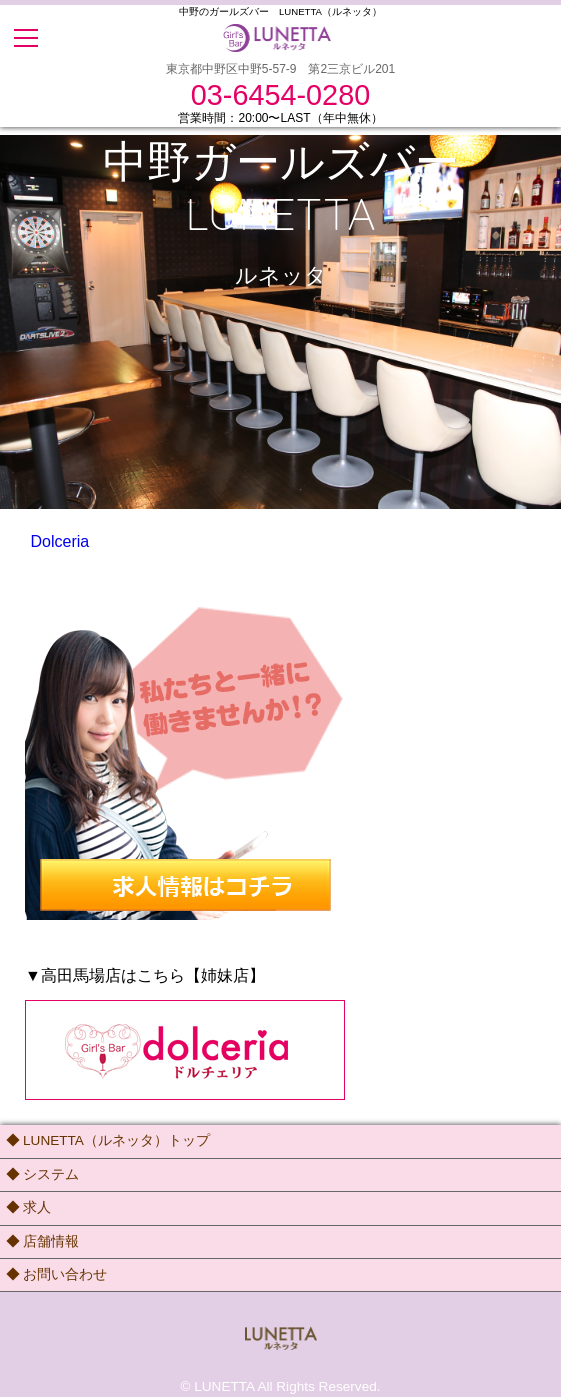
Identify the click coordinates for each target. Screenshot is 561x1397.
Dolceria (60, 541)
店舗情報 (51, 1241)
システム (51, 1174)
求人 (37, 1207)
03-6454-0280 (280, 95)
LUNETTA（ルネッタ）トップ (116, 1140)
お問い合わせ (65, 1274)
